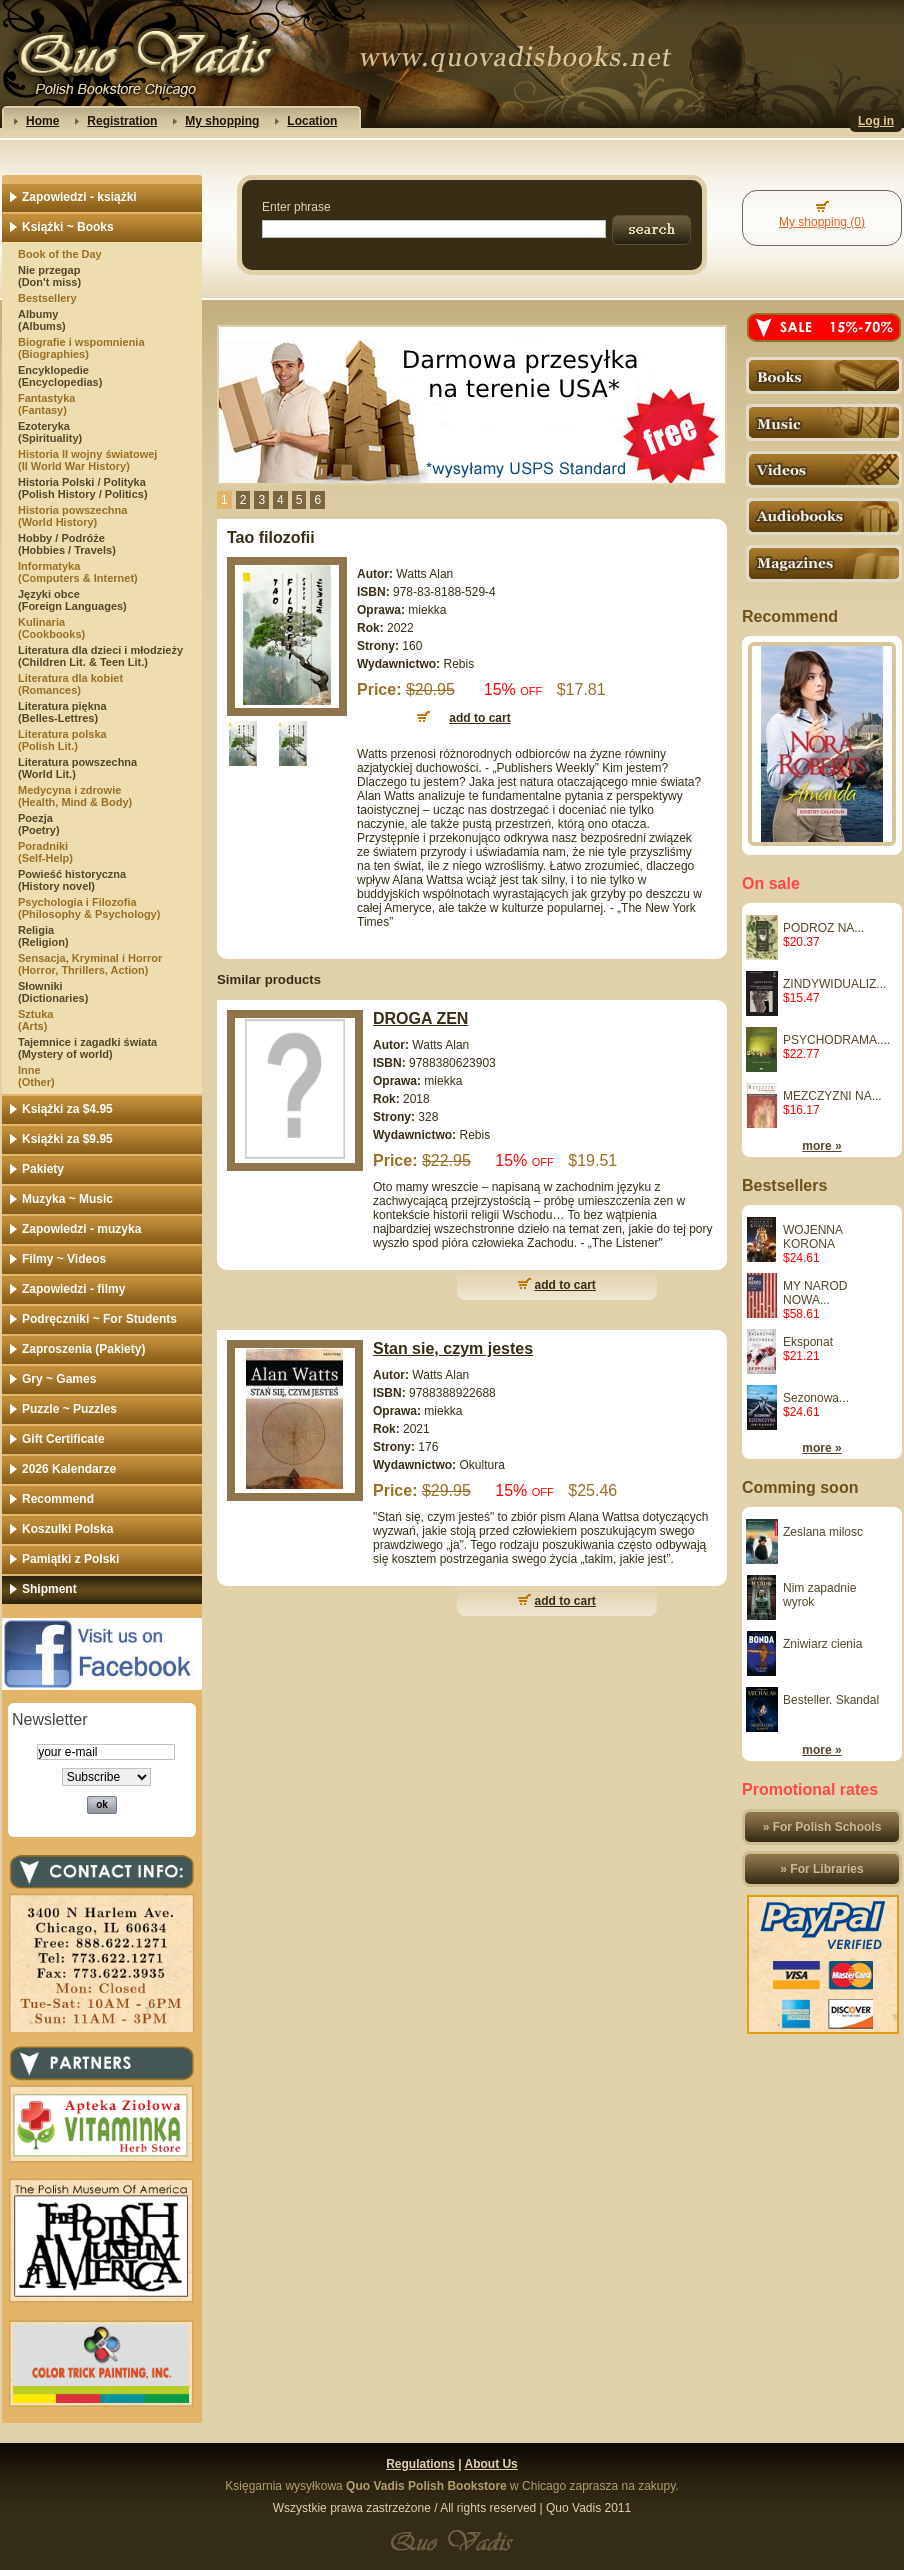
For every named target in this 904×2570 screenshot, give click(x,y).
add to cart (565, 1285)
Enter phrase (296, 207)
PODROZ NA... (823, 928)
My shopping (222, 121)
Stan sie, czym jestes (453, 1348)
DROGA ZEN (420, 1018)
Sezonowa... (816, 1398)
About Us (490, 2464)
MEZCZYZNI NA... (832, 1096)
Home (42, 121)
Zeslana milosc (823, 1532)
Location (312, 121)
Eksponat (808, 1342)
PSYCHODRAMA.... (836, 1040)
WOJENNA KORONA (812, 1237)
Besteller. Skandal (831, 1700)
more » (821, 1146)
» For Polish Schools (822, 1827)
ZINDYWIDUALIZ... (834, 984)
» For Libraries (821, 1869)
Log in (876, 121)
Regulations (420, 2464)
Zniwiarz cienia (822, 1644)
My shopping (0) (822, 222)
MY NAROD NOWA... (815, 1293)
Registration (122, 121)
